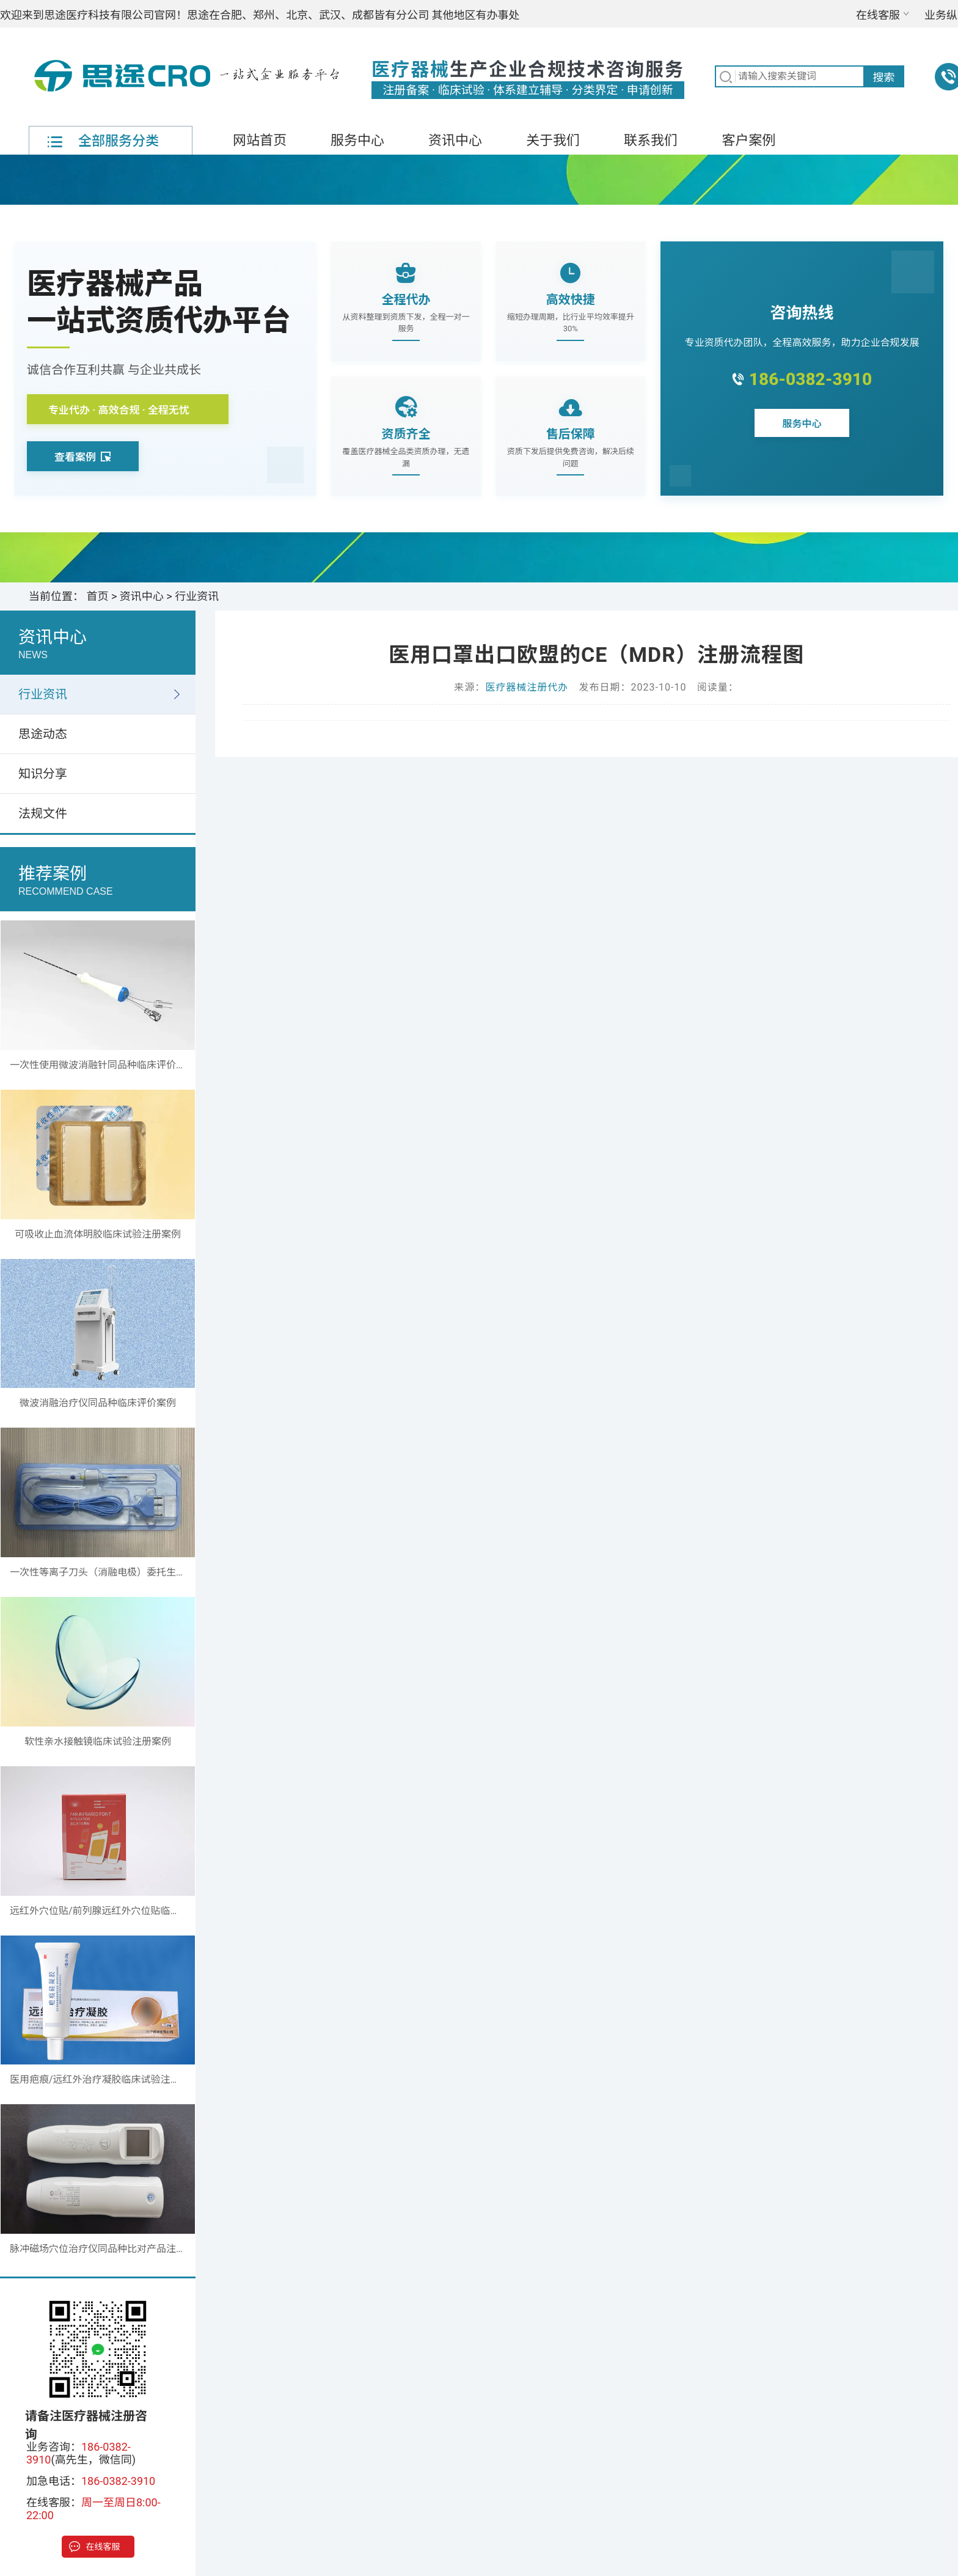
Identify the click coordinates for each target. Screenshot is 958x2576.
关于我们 (553, 140)
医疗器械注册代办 (526, 687)
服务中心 (357, 140)
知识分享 (42, 773)
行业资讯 (197, 596)
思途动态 (42, 734)
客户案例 (748, 140)
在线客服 (878, 15)
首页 (98, 596)
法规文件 (42, 813)
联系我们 (651, 140)
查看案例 (82, 457)
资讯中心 (455, 140)
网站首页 (260, 140)
